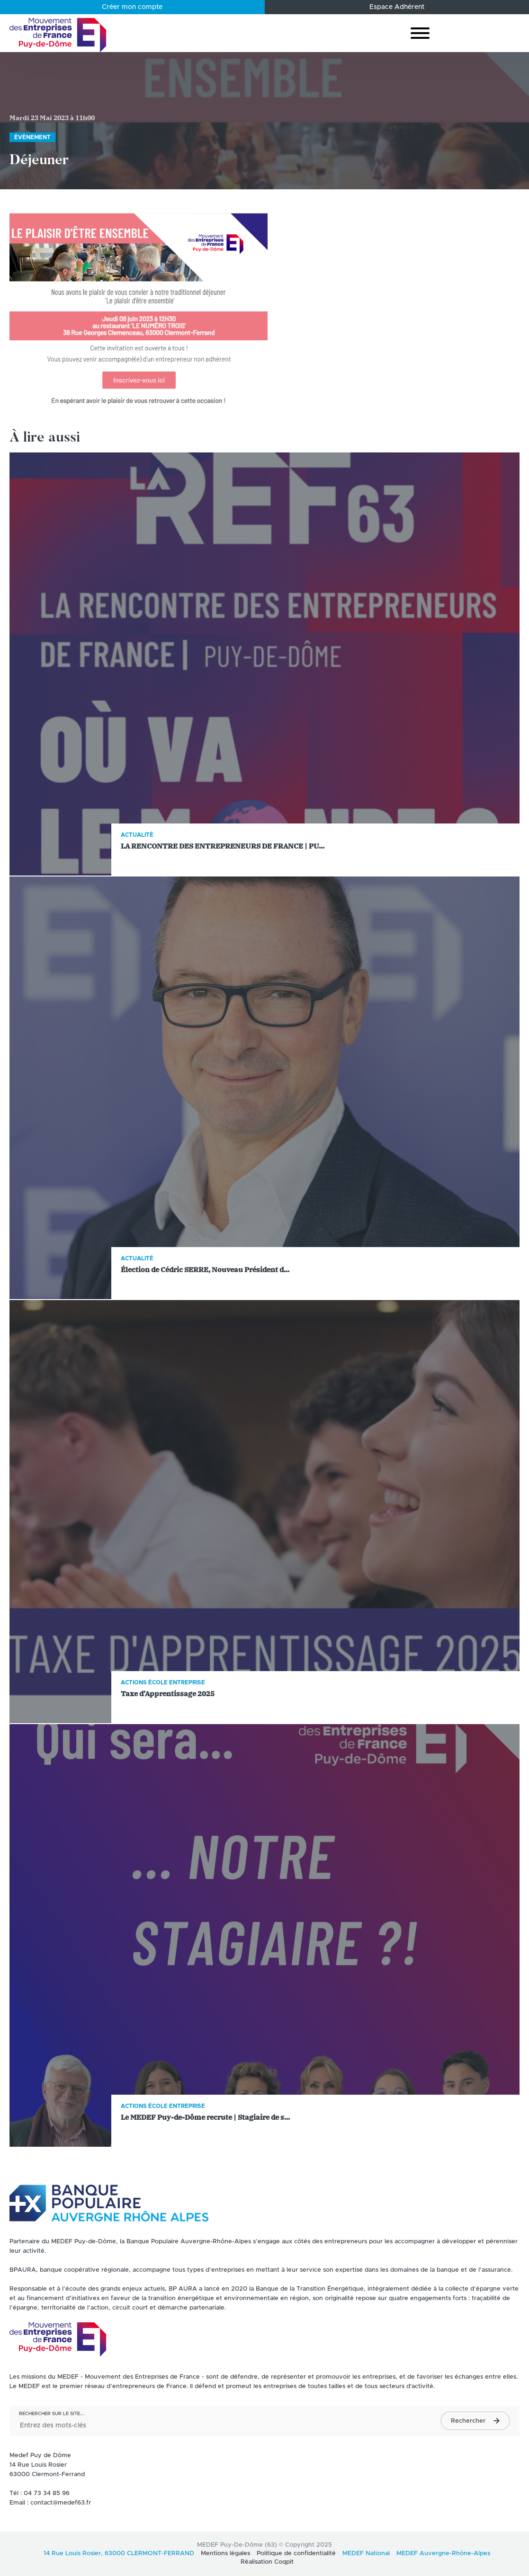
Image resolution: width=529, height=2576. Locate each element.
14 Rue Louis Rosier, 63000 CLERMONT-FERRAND (119, 2553)
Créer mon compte (132, 7)
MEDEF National (366, 2553)
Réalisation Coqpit (267, 2562)
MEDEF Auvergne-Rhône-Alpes (443, 2553)
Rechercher (468, 2421)
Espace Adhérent (396, 7)
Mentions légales (225, 2553)
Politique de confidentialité (296, 2553)
